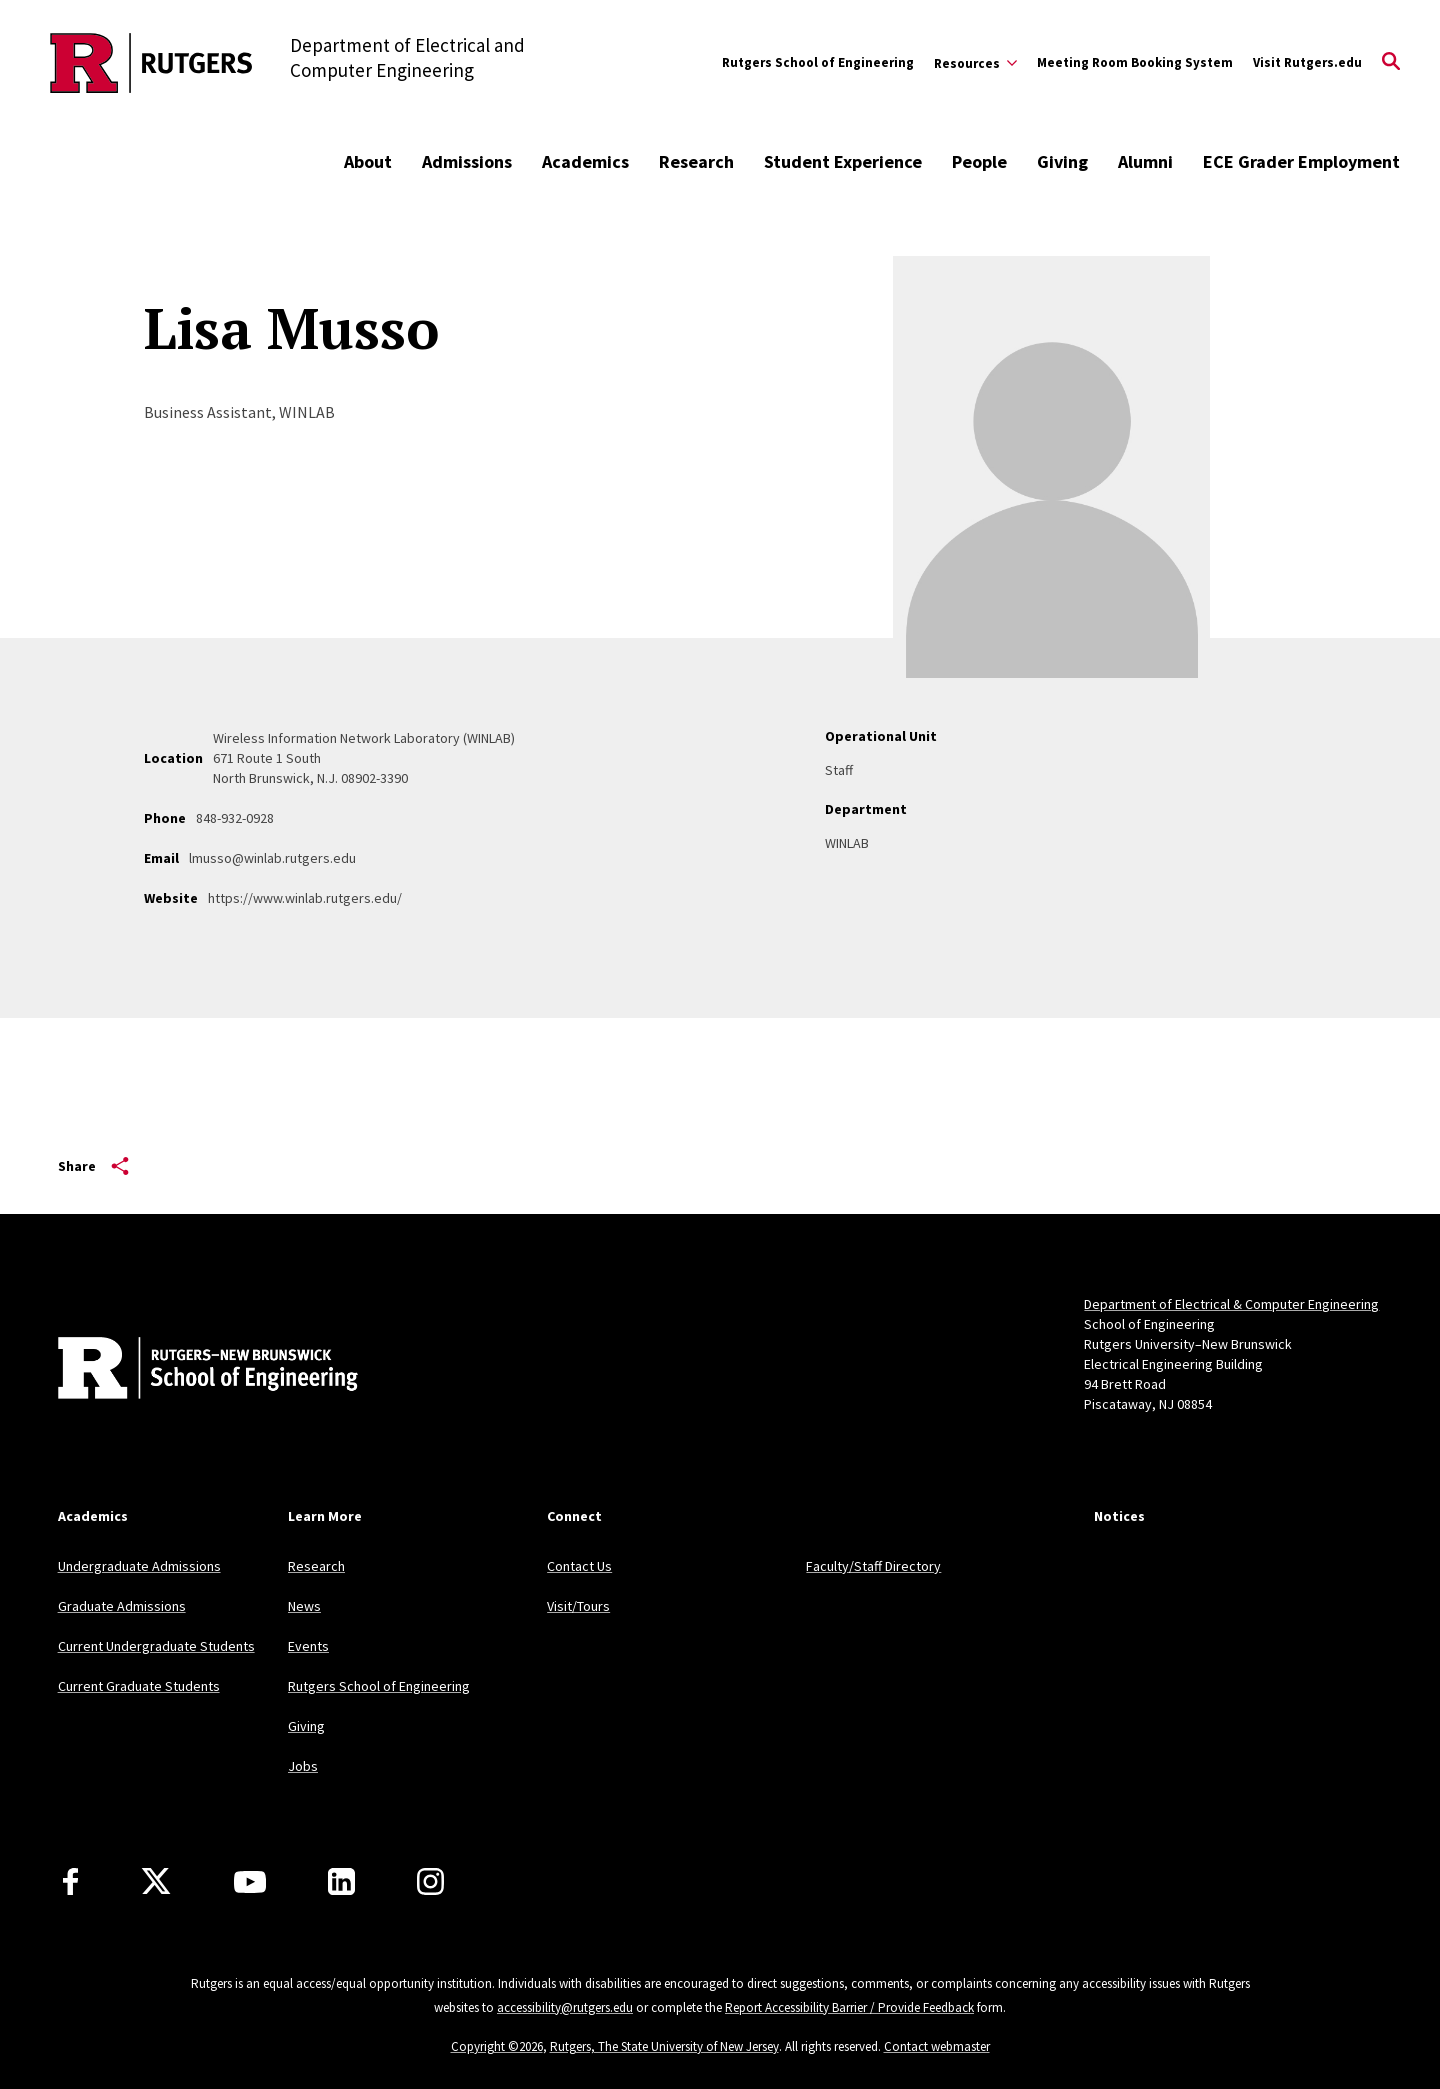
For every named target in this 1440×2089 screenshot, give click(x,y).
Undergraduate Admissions (139, 1566)
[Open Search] (1391, 63)
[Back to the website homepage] (151, 63)
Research (696, 161)
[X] (156, 1882)
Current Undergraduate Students (156, 1646)
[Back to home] (190, 1370)
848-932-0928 (235, 818)
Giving (1062, 161)
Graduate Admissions (122, 1606)
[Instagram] (430, 1881)
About (368, 161)
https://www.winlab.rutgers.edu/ (305, 898)
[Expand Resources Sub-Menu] (975, 63)
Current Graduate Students (139, 1686)
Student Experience (843, 161)
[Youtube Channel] (250, 1882)
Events (308, 1646)
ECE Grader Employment (1301, 161)
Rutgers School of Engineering (818, 62)
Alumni (1145, 161)
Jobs (303, 1766)
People (979, 161)
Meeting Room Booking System (1135, 62)
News (304, 1606)
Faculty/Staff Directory (873, 1566)
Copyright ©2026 (497, 2046)
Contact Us (579, 1566)
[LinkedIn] (341, 1881)
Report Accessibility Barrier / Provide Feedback (849, 2007)
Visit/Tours (578, 1606)
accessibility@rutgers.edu (565, 2007)
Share (93, 1166)
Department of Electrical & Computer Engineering (1231, 1304)
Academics (585, 161)
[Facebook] (70, 1881)
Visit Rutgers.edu (1307, 62)
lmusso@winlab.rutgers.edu (272, 858)
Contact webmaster (937, 2046)
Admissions (467, 161)
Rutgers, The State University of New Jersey (664, 2046)
